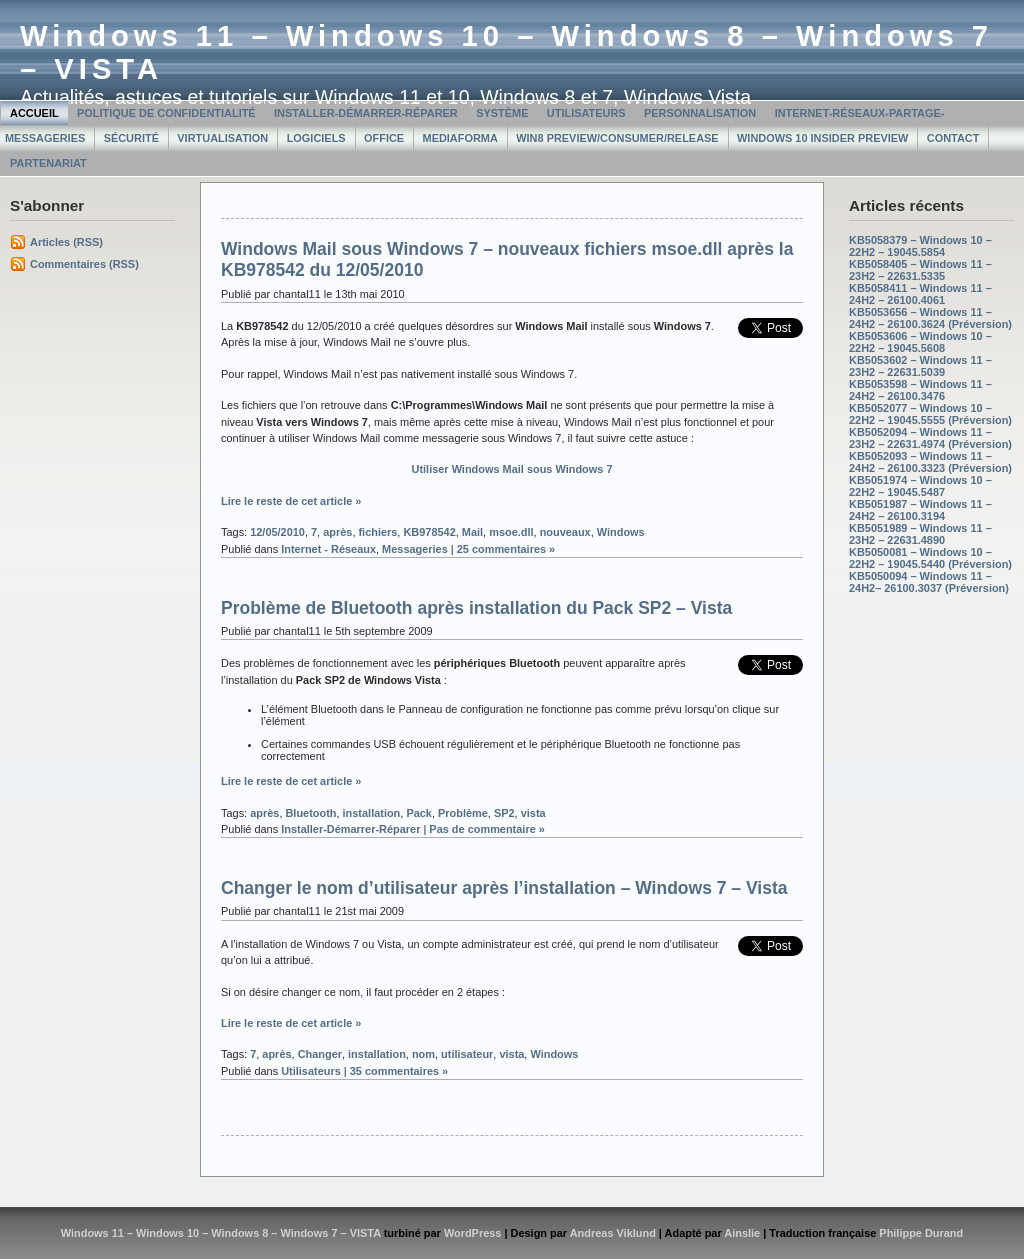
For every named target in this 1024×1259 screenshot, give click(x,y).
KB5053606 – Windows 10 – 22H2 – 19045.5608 (920, 342)
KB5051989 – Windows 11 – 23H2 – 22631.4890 (920, 534)
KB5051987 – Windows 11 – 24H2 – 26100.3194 (920, 510)
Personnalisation (700, 113)
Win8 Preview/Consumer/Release (617, 138)
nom (423, 1054)
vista (533, 813)
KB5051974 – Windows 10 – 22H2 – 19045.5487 (920, 486)
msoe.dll (511, 532)
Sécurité (131, 138)
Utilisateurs (586, 113)
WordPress (473, 1233)
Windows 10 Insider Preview (822, 138)
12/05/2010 (277, 532)
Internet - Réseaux (328, 549)
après (337, 532)
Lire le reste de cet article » (291, 501)
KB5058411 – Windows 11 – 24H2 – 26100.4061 (920, 294)
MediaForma (460, 138)
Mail (472, 532)
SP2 (504, 813)
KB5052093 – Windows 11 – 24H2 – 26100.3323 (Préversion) (930, 462)
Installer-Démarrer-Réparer (366, 113)
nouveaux (565, 532)
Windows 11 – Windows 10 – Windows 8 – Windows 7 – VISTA (221, 1233)
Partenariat (48, 163)
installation (372, 813)
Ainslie (742, 1233)
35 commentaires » (399, 1071)
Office (384, 138)
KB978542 (429, 532)
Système (502, 113)
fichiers (377, 532)
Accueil (34, 113)
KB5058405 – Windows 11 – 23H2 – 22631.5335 (920, 270)
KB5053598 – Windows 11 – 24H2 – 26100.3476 (920, 390)
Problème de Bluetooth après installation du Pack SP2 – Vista (476, 608)
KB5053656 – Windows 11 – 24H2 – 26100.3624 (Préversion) (930, 318)
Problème (463, 813)
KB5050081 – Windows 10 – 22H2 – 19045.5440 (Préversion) (930, 558)
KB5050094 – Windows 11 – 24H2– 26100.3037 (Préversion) (929, 582)
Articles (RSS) (66, 242)
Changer (320, 1054)
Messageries (415, 549)
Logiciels (316, 138)
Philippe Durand (921, 1233)
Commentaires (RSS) (84, 264)
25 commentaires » (506, 549)
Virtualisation (222, 138)
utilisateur (467, 1054)
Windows (621, 532)
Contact (953, 138)
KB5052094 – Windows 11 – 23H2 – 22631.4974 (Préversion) (930, 438)
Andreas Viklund (613, 1233)
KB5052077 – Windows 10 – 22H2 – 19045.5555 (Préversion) (930, 414)
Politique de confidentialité (166, 113)
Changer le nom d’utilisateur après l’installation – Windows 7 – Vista (504, 888)
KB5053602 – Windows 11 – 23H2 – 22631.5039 (920, 366)
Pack (419, 813)
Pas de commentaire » (487, 829)
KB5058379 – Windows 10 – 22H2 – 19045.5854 (920, 246)
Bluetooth (310, 813)
